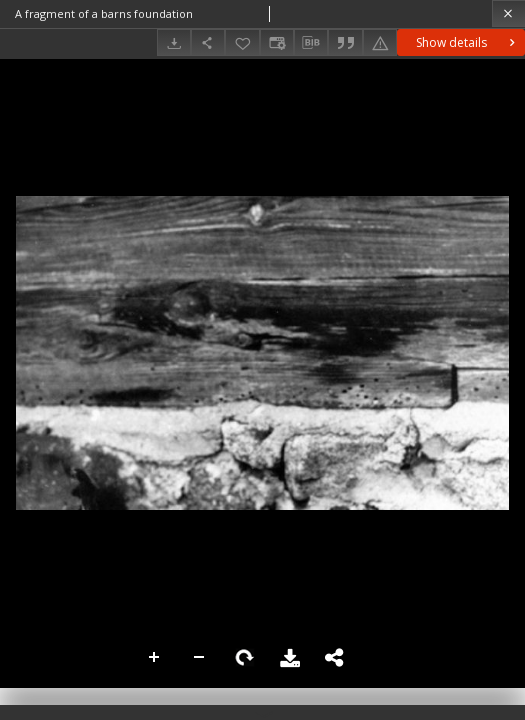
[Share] (208, 42)
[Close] (508, 13)
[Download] (174, 42)
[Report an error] (380, 42)
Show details (467, 42)
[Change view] (277, 42)
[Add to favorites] (242, 42)
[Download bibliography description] (311, 43)
